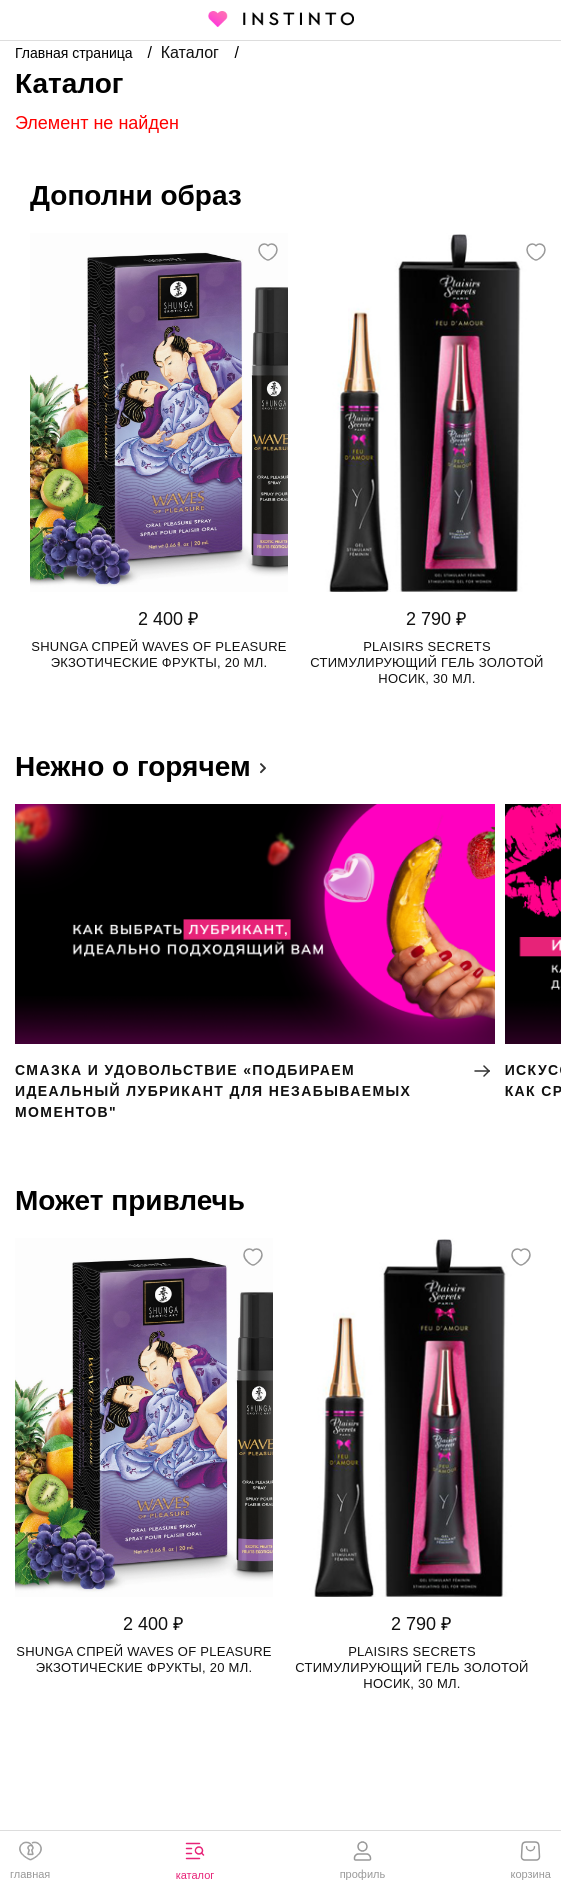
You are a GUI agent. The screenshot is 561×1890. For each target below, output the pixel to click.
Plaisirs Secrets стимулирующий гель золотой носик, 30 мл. (426, 662)
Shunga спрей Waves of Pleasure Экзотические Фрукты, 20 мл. (159, 654)
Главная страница (75, 53)
